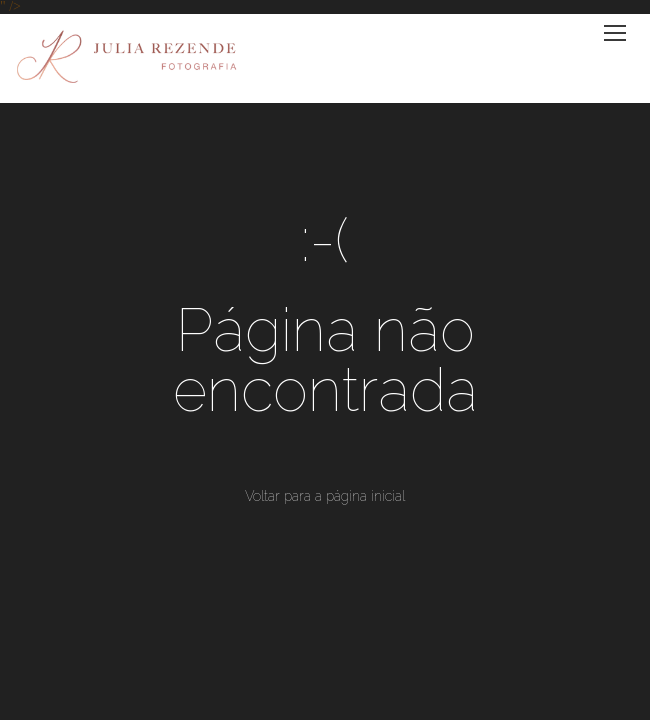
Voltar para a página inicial (325, 496)
